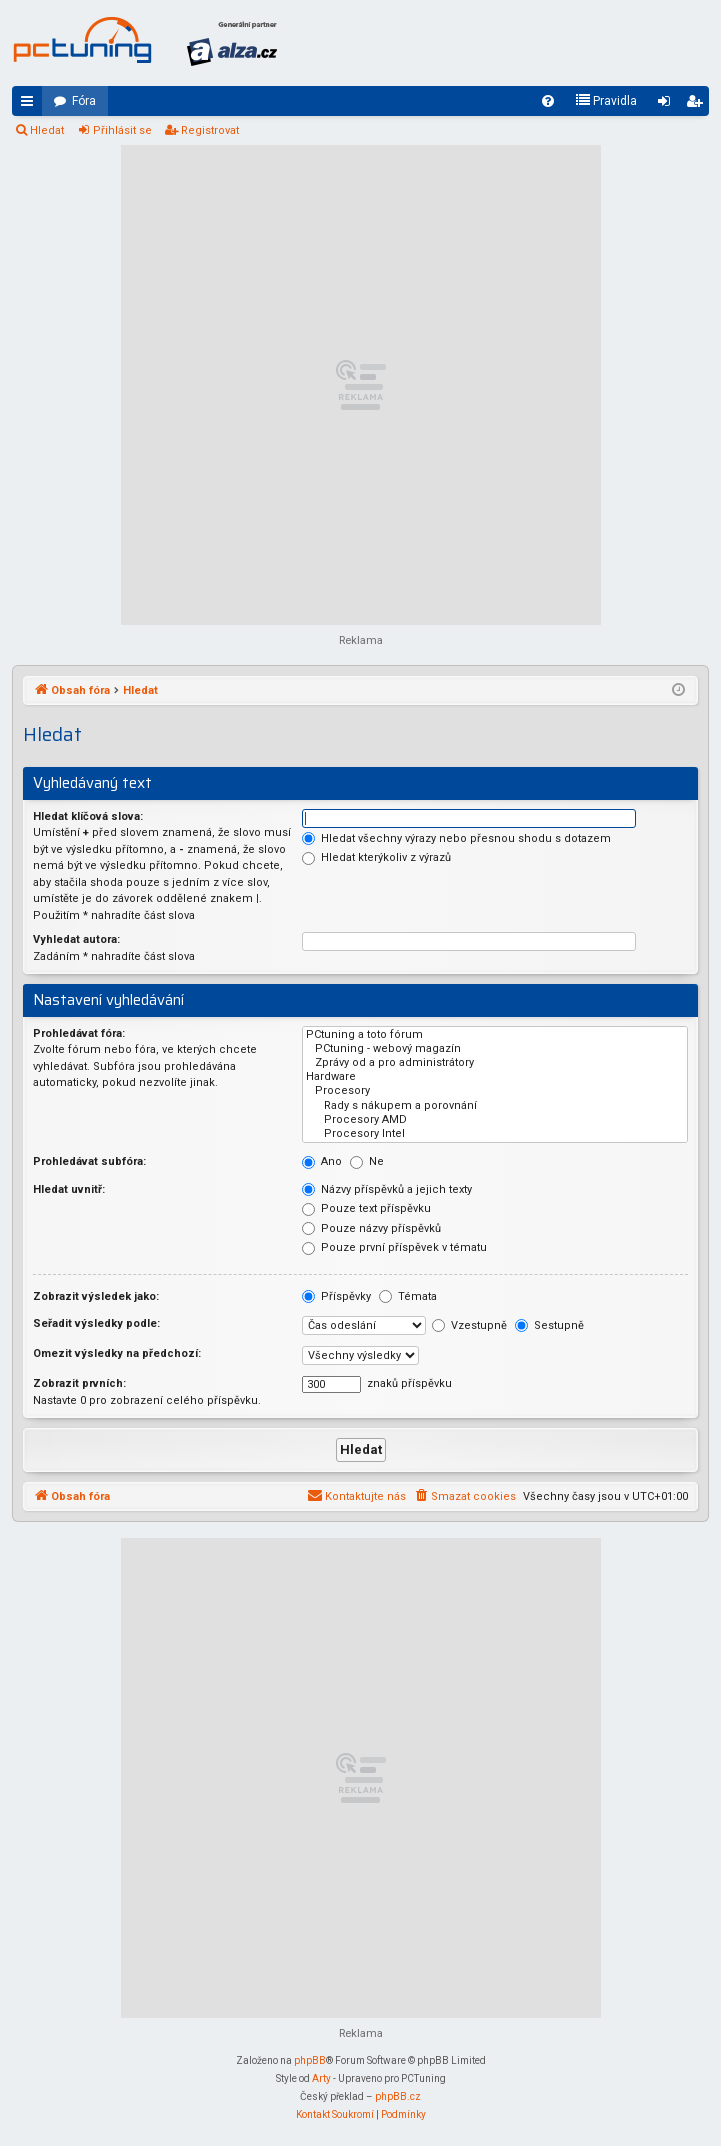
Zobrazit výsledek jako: (96, 1296)
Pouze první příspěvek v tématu (394, 1247)
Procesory (495, 1091)
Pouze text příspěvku (366, 1208)
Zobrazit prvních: (79, 1383)
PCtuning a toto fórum (495, 1035)
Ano (322, 1161)
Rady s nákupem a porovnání (495, 1106)
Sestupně (549, 1325)
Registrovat (210, 130)
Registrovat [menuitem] (698, 105)
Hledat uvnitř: (69, 1189)
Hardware (495, 1077)
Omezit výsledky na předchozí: (117, 1353)
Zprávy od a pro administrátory (495, 1063)
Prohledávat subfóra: (89, 1161)
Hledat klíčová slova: (88, 816)
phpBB (310, 2060)
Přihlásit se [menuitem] (668, 105)
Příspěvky (336, 1296)
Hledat (47, 130)
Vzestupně (469, 1325)
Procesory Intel (495, 1134)
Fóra (84, 101)
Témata (408, 1296)
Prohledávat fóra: (79, 1033)
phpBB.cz (398, 2096)
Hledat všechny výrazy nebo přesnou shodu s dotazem (456, 838)
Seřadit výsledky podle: (96, 1323)
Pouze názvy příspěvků (371, 1228)
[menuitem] (548, 101)
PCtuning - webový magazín (495, 1049)
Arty (321, 2078)
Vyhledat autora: (76, 939)
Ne (367, 1161)
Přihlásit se (122, 130)
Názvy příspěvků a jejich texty (387, 1189)
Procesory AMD (495, 1120)
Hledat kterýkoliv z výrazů (376, 857)
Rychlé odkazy (31, 105)
